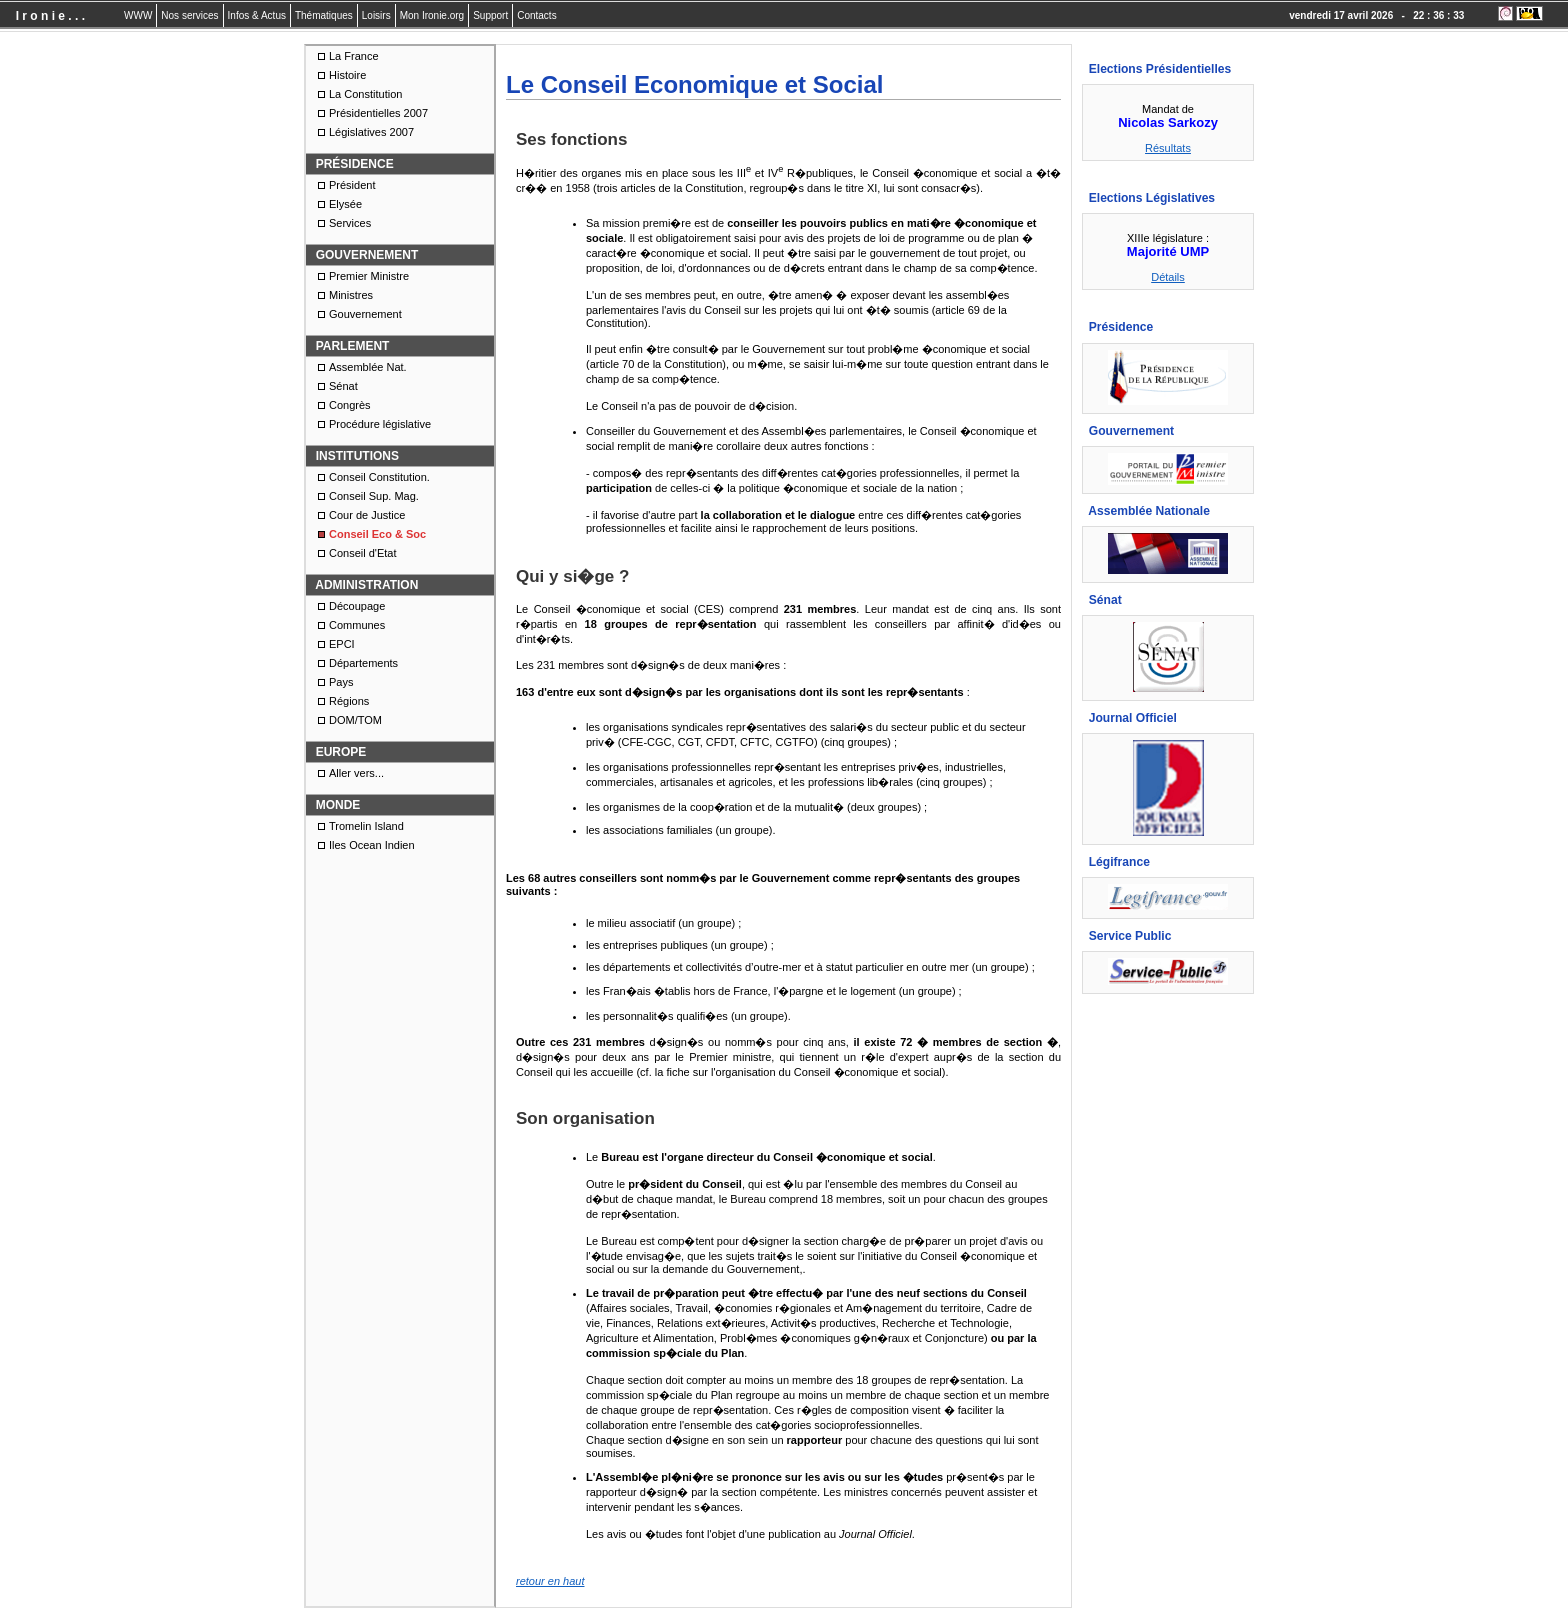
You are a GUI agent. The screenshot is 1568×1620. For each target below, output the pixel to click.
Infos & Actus (257, 15)
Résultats (1168, 148)
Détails (1168, 277)
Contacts (536, 15)
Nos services (189, 15)
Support (490, 15)
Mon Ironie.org (432, 15)
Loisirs (376, 15)
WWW (138, 15)
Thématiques (324, 15)
